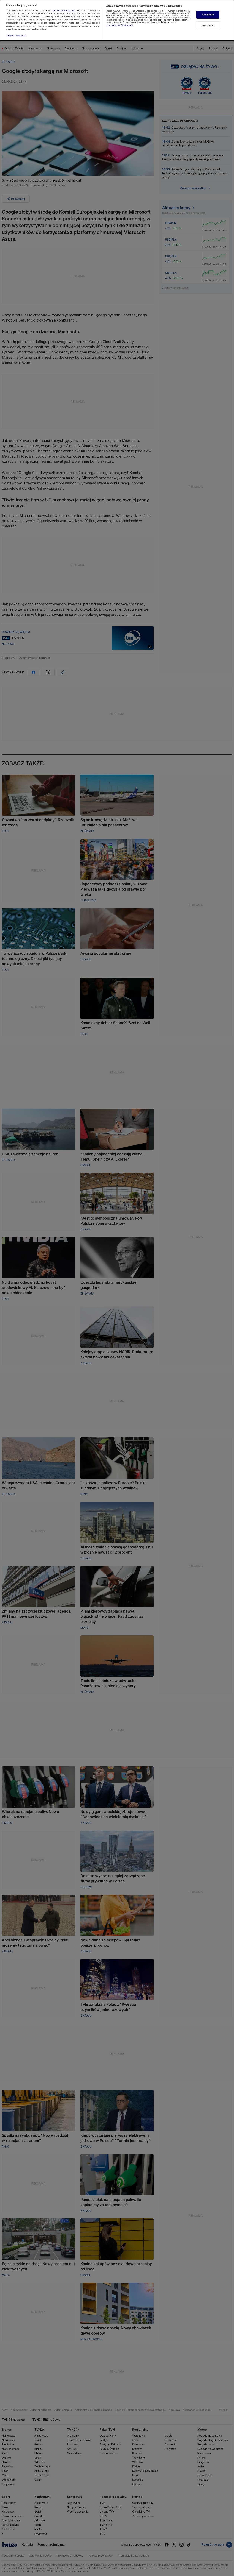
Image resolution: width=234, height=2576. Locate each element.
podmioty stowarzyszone (63, 10)
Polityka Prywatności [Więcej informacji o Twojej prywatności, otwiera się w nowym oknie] (16, 35)
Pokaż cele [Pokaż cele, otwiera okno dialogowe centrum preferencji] (208, 25)
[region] (117, 20)
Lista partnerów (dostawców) (119, 25)
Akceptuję (208, 14)
